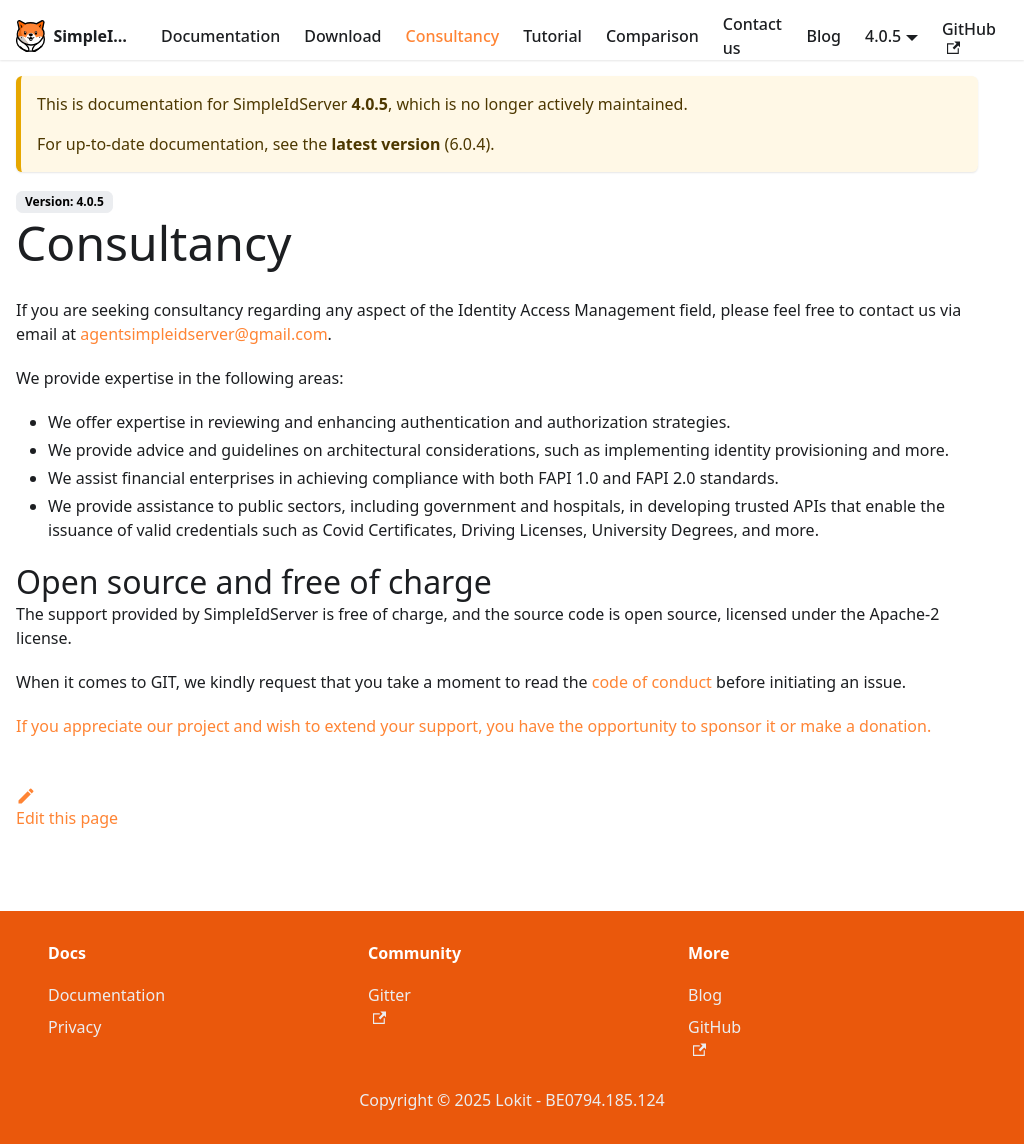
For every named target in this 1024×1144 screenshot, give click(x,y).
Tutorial (552, 36)
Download (342, 36)
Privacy (74, 1027)
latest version (385, 144)
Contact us (752, 36)
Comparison (652, 36)
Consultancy (452, 36)
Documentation (220, 36)
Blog (824, 36)
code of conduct (652, 682)
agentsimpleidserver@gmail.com (203, 334)
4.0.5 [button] (883, 36)
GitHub (969, 36)
